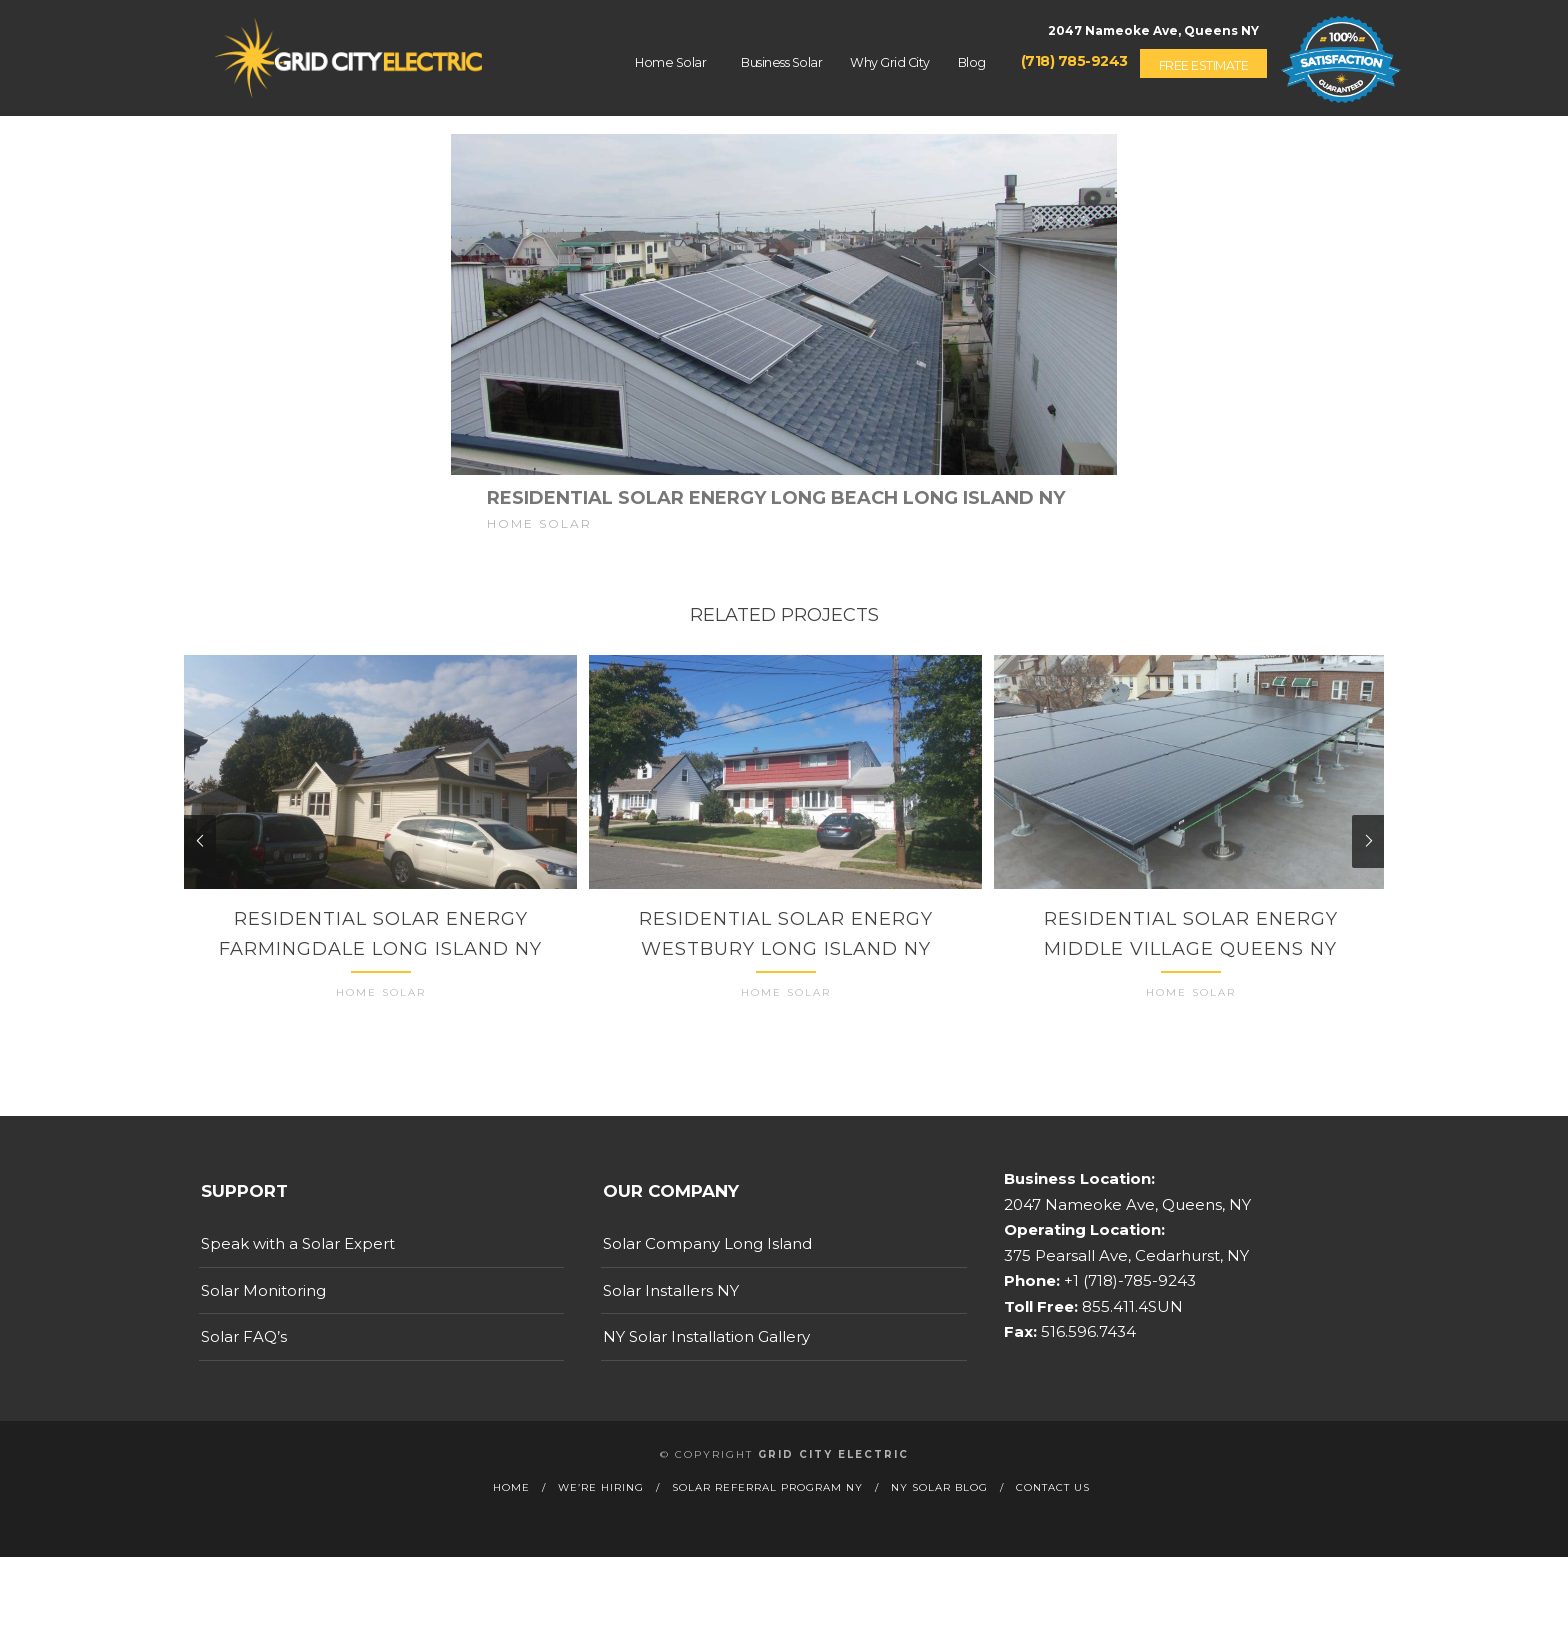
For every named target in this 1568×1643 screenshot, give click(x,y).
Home (511, 1503)
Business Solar (781, 62)
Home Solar (670, 62)
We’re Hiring (601, 1503)
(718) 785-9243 (1074, 61)
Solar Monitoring (263, 1306)
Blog (972, 62)
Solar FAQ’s (244, 1353)
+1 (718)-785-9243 (1128, 1297)
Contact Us (1053, 1503)
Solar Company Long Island (707, 1260)
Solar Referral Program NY (767, 1503)
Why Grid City (890, 62)
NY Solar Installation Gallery (706, 1353)
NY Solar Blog (939, 1503)
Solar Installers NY (671, 1306)
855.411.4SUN (1130, 1322)
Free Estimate (1204, 65)
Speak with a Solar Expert (298, 1260)
